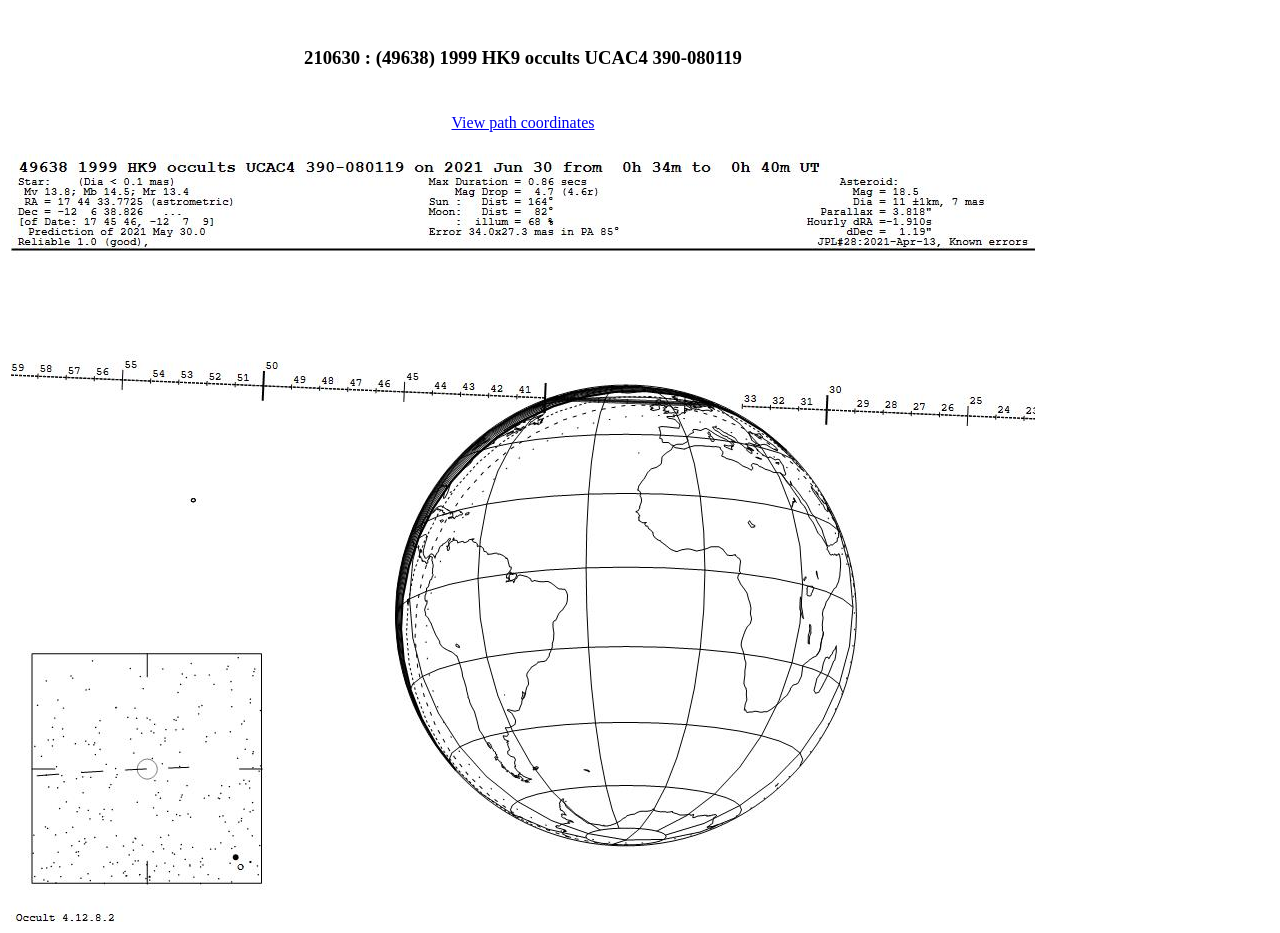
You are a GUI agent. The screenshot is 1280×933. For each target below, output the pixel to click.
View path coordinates (523, 122)
